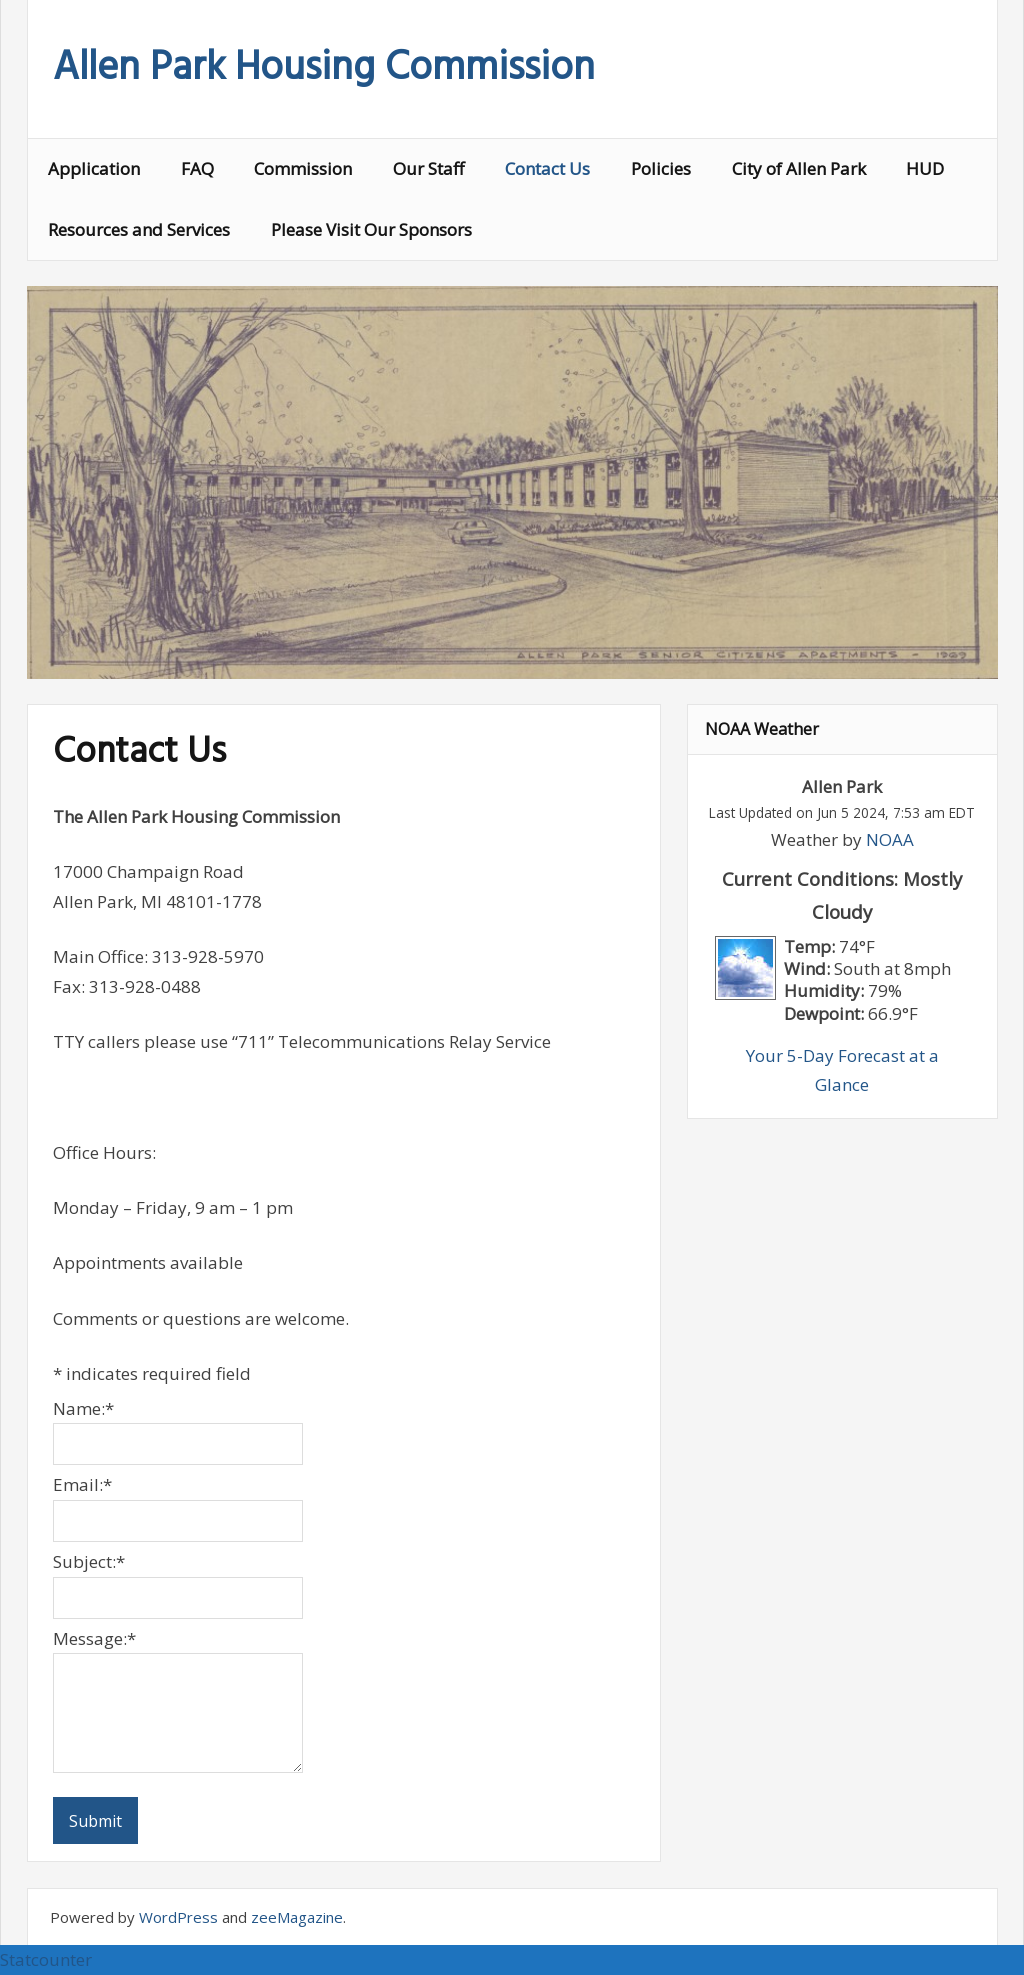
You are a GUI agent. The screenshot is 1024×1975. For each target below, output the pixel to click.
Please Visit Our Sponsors (371, 229)
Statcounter (46, 1959)
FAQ (197, 168)
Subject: (89, 1561)
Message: (94, 1638)
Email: (82, 1484)
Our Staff (428, 168)
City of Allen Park (799, 168)
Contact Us (547, 168)
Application (94, 168)
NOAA (890, 839)
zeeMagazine (297, 1917)
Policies (661, 168)
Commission (303, 168)
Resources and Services (139, 229)
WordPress (178, 1917)
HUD (925, 168)
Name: (83, 1408)
